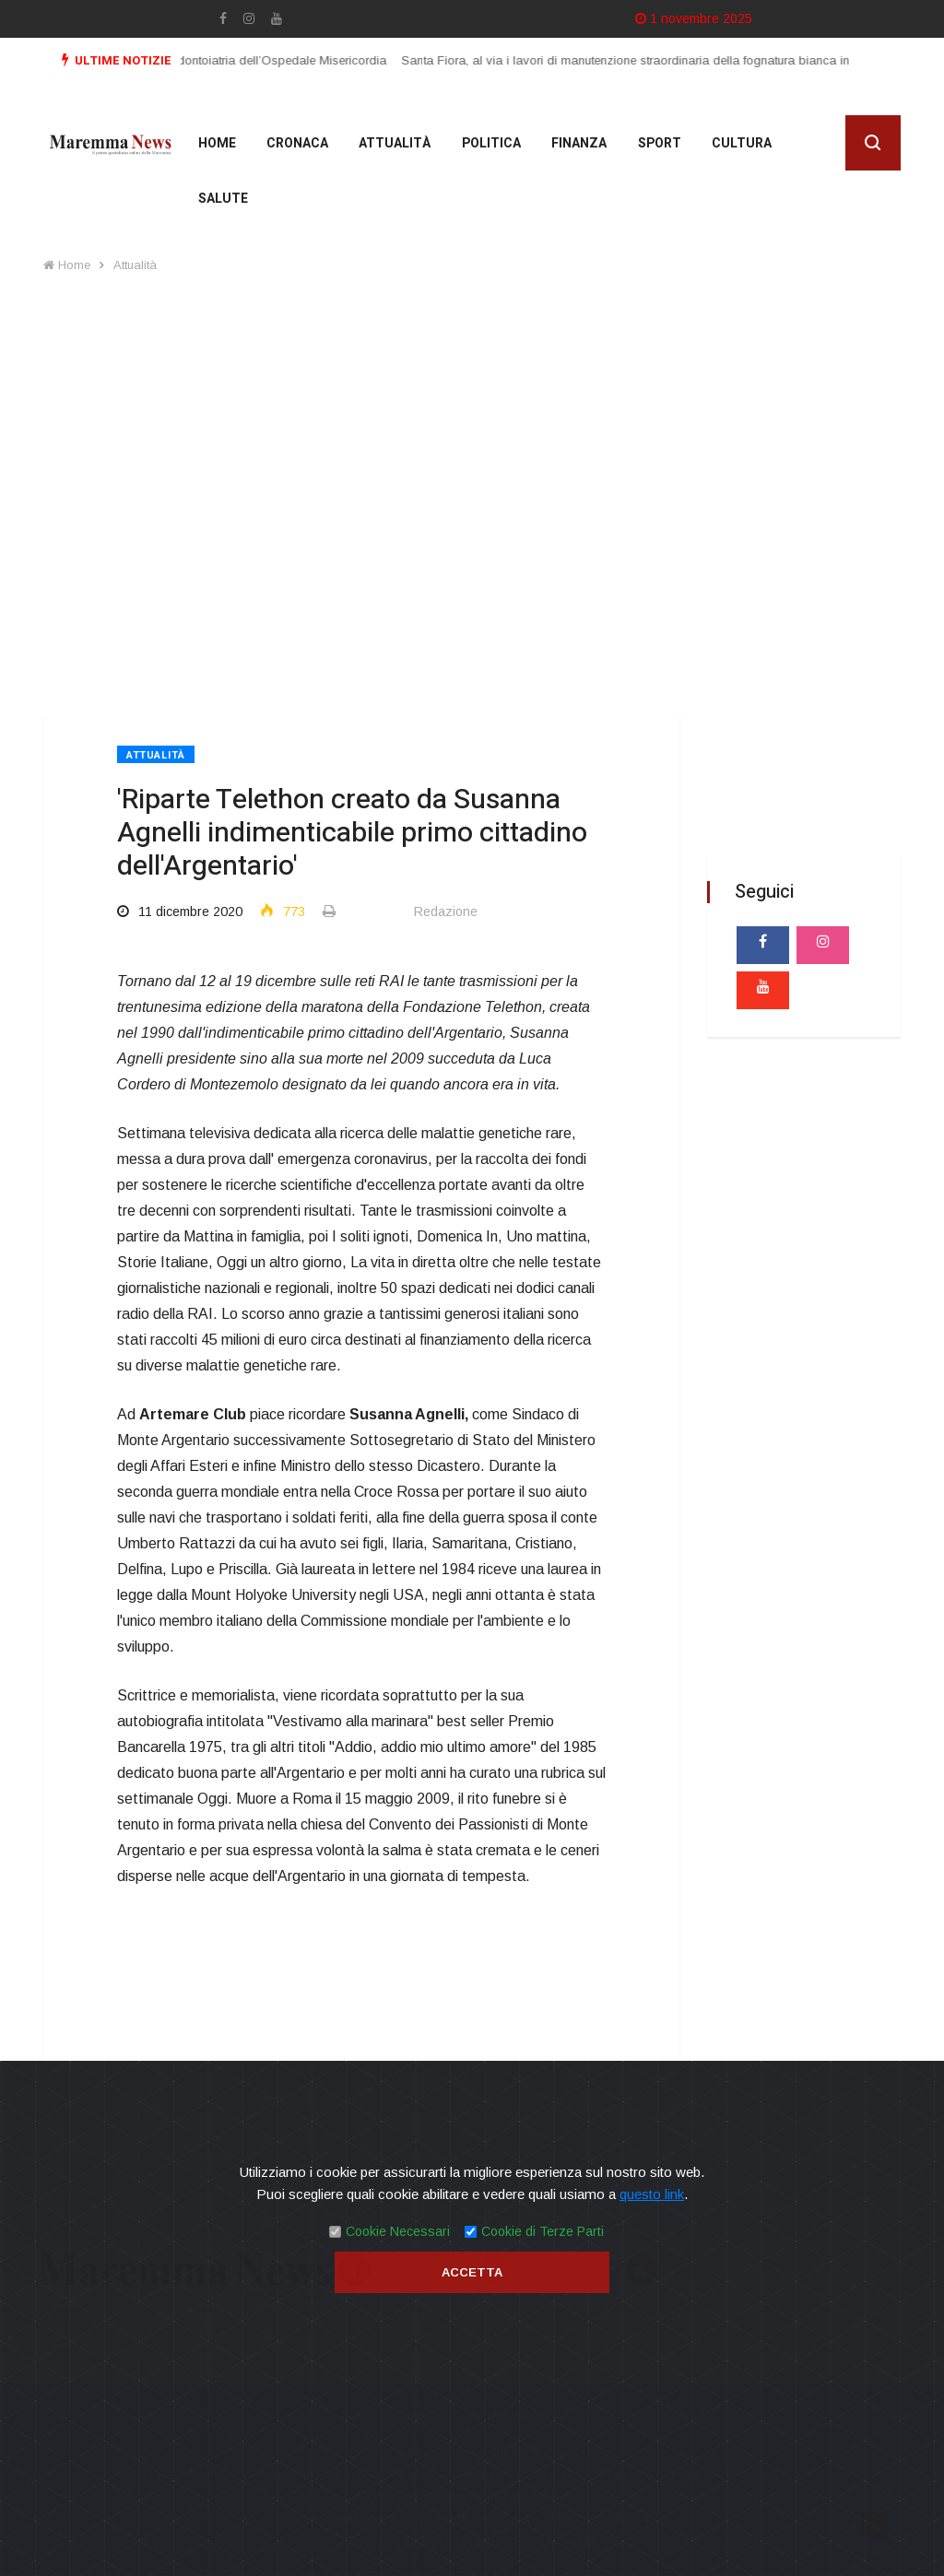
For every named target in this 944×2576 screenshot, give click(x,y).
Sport (651, 145)
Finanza (572, 145)
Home (215, 145)
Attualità (391, 145)
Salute (221, 200)
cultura (732, 145)
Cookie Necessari (398, 2231)
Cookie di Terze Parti (542, 2231)
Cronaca (294, 145)
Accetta (472, 2272)
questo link (652, 2194)
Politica (485, 145)
